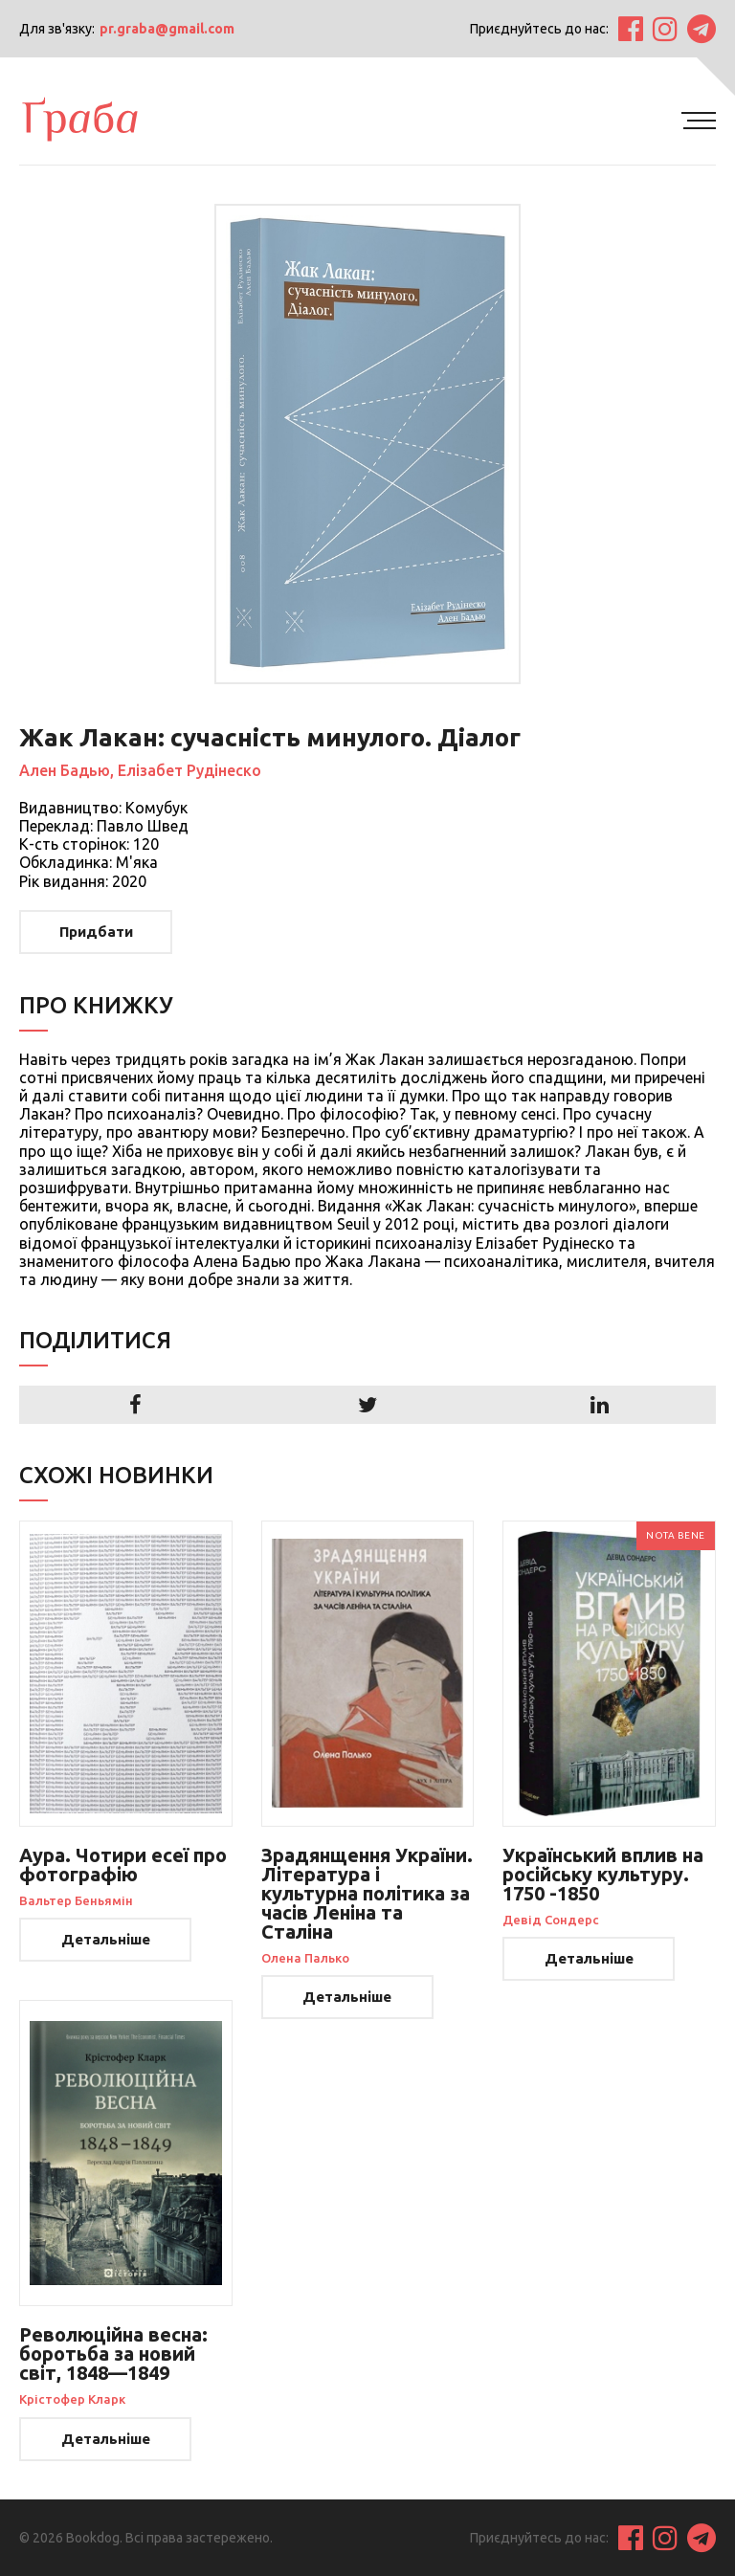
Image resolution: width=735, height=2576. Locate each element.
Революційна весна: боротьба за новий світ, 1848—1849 (113, 2353)
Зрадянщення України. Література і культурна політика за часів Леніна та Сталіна (367, 1893)
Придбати (96, 931)
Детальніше (105, 1939)
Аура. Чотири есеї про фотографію (123, 1864)
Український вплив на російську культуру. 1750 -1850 (602, 1874)
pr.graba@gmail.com (167, 28)
